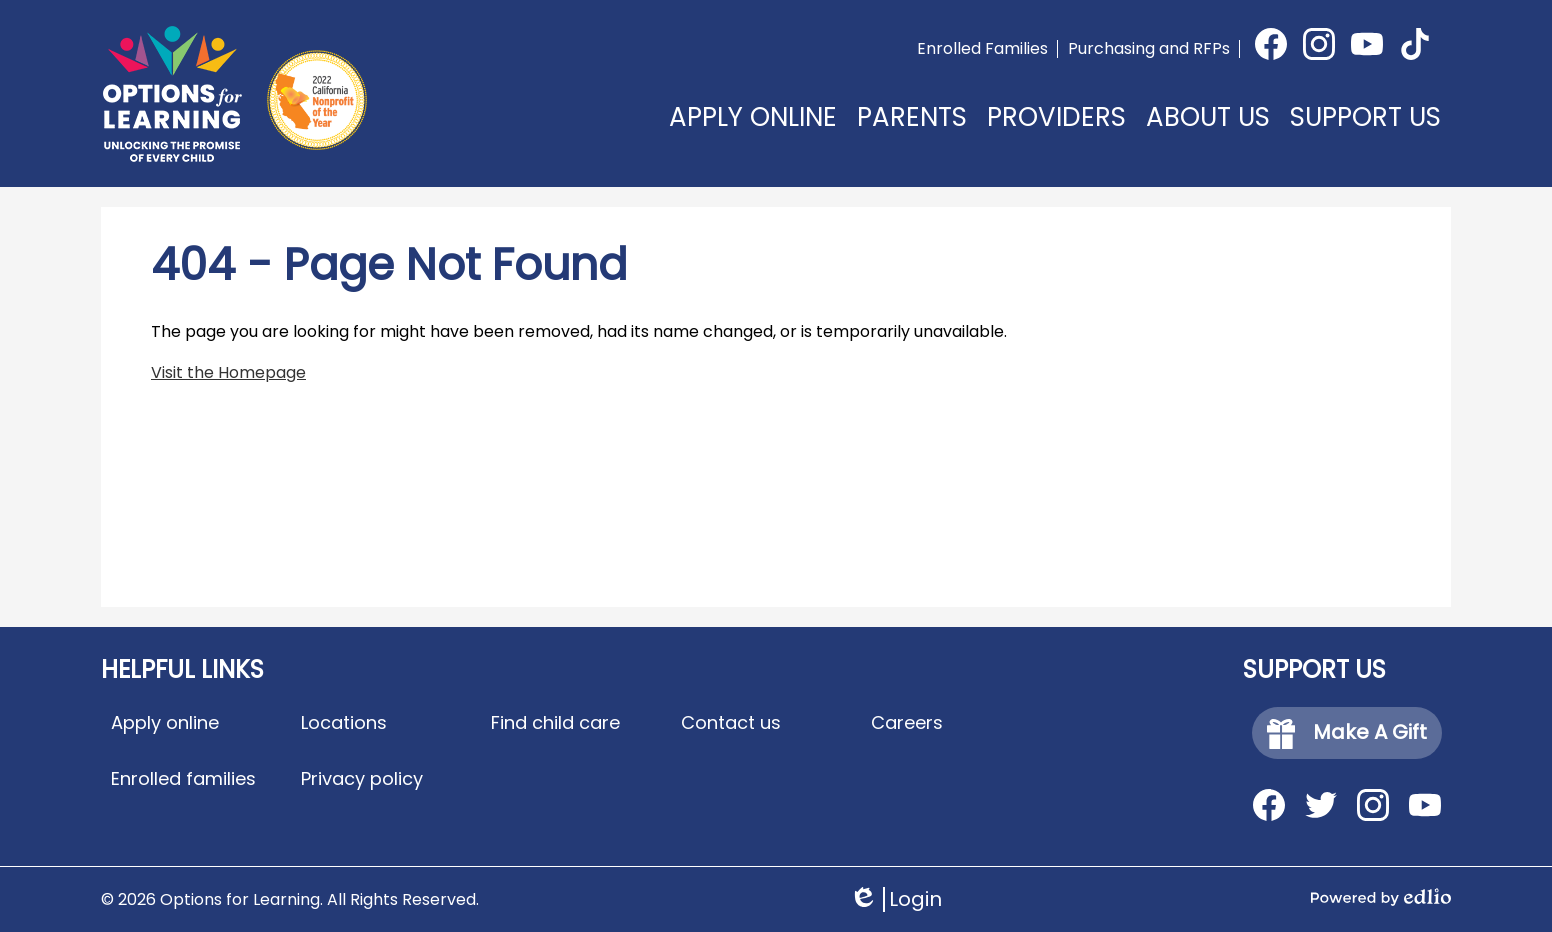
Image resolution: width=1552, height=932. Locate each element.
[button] (912, 132)
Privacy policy (362, 778)
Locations (344, 722)
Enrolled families (183, 778)
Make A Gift (1347, 733)
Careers (907, 722)
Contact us (731, 722)
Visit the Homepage (228, 372)
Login (895, 899)
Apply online (165, 722)
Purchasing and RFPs (1149, 48)
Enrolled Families (982, 48)
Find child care (555, 722)
